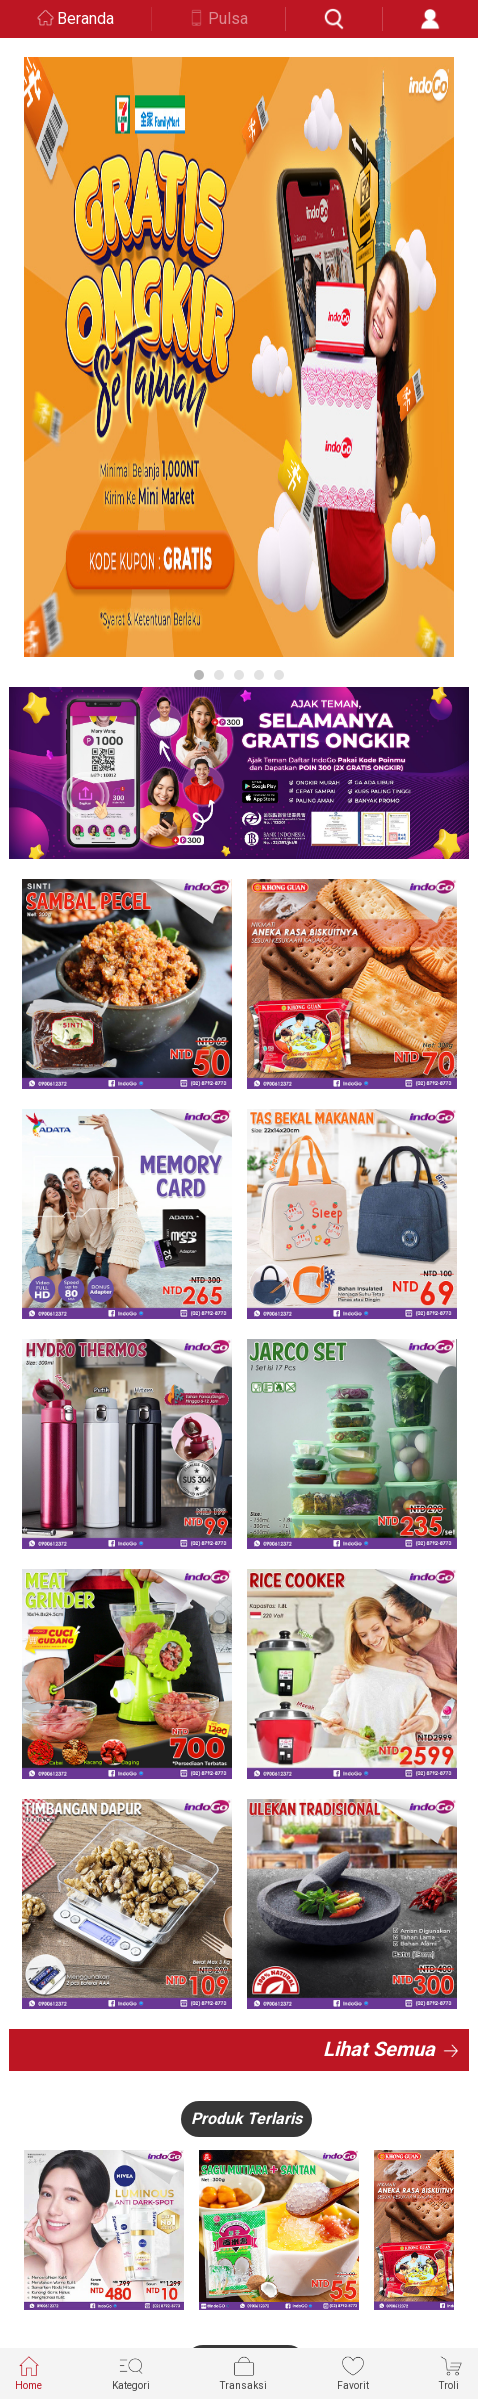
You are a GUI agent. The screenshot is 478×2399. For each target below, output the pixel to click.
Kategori (131, 2372)
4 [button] (259, 675)
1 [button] (199, 675)
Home (28, 2372)
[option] (239, 357)
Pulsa (228, 18)
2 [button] (219, 675)
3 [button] (239, 675)
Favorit (353, 2372)
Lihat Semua (379, 2049)
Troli (451, 2372)
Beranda (85, 18)
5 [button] (279, 675)
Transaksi (243, 2372)
